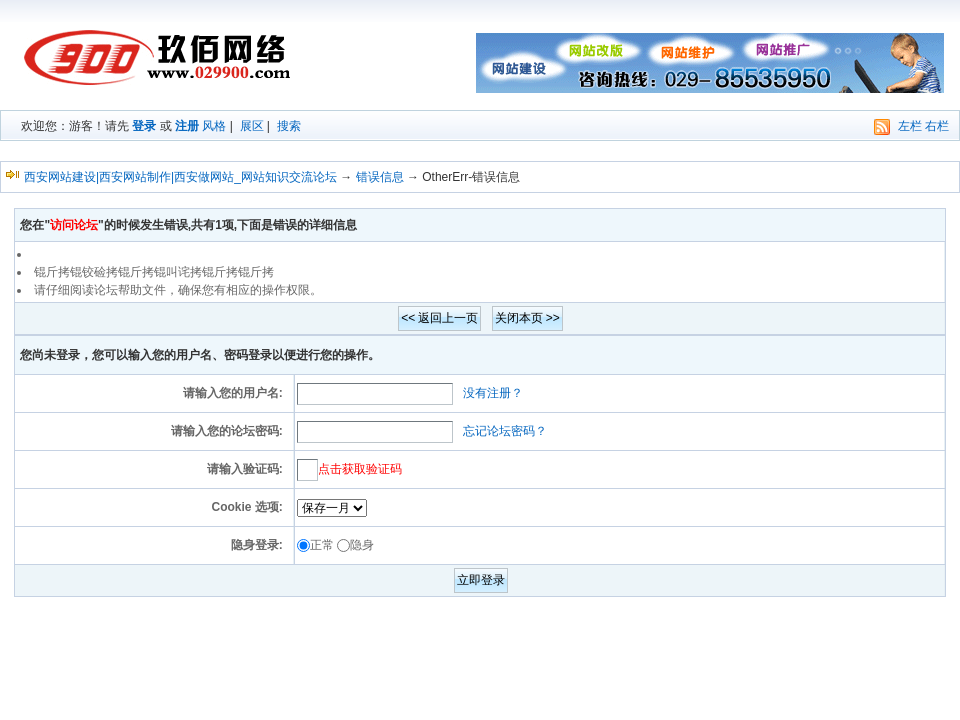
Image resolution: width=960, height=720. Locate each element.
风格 (214, 126)
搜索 (289, 126)
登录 (144, 126)
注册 (187, 126)
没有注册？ (493, 393)
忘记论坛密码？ (505, 431)
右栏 (937, 126)
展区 (252, 126)
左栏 (910, 126)
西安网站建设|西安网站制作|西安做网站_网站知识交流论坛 (180, 177)
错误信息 (380, 177)
